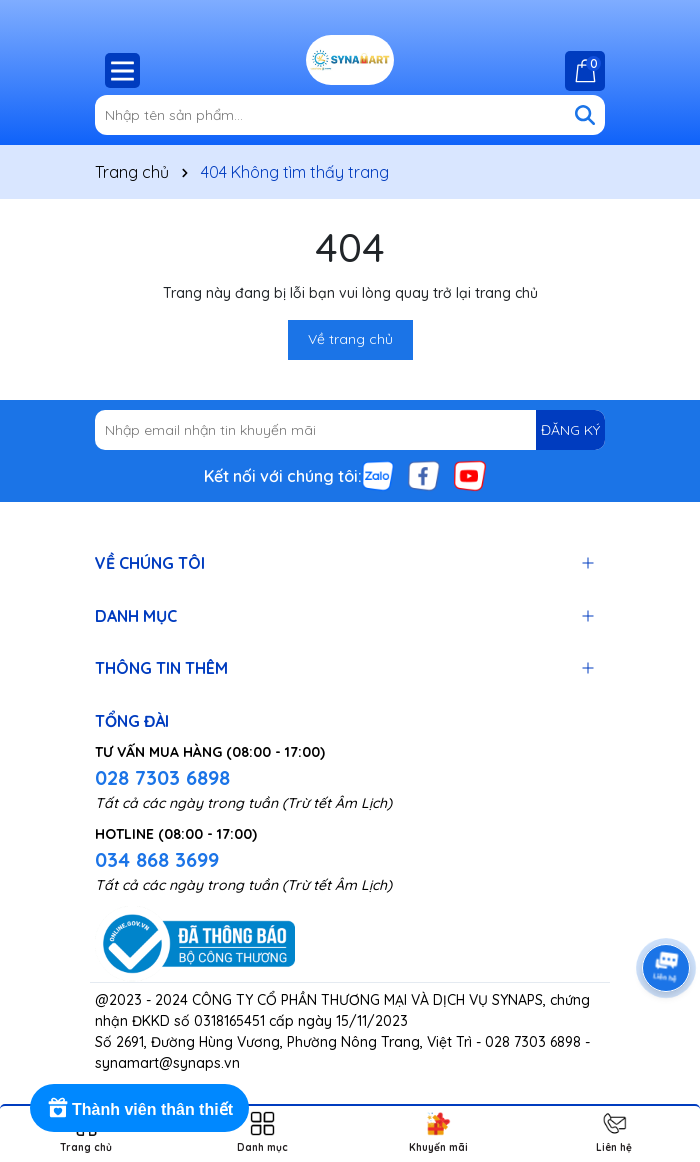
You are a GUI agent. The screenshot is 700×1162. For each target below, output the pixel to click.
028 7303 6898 (162, 777)
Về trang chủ (350, 339)
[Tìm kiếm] (585, 115)
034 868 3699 (157, 859)
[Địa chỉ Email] (350, 430)
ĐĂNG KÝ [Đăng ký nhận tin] (570, 430)
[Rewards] (139, 1108)
